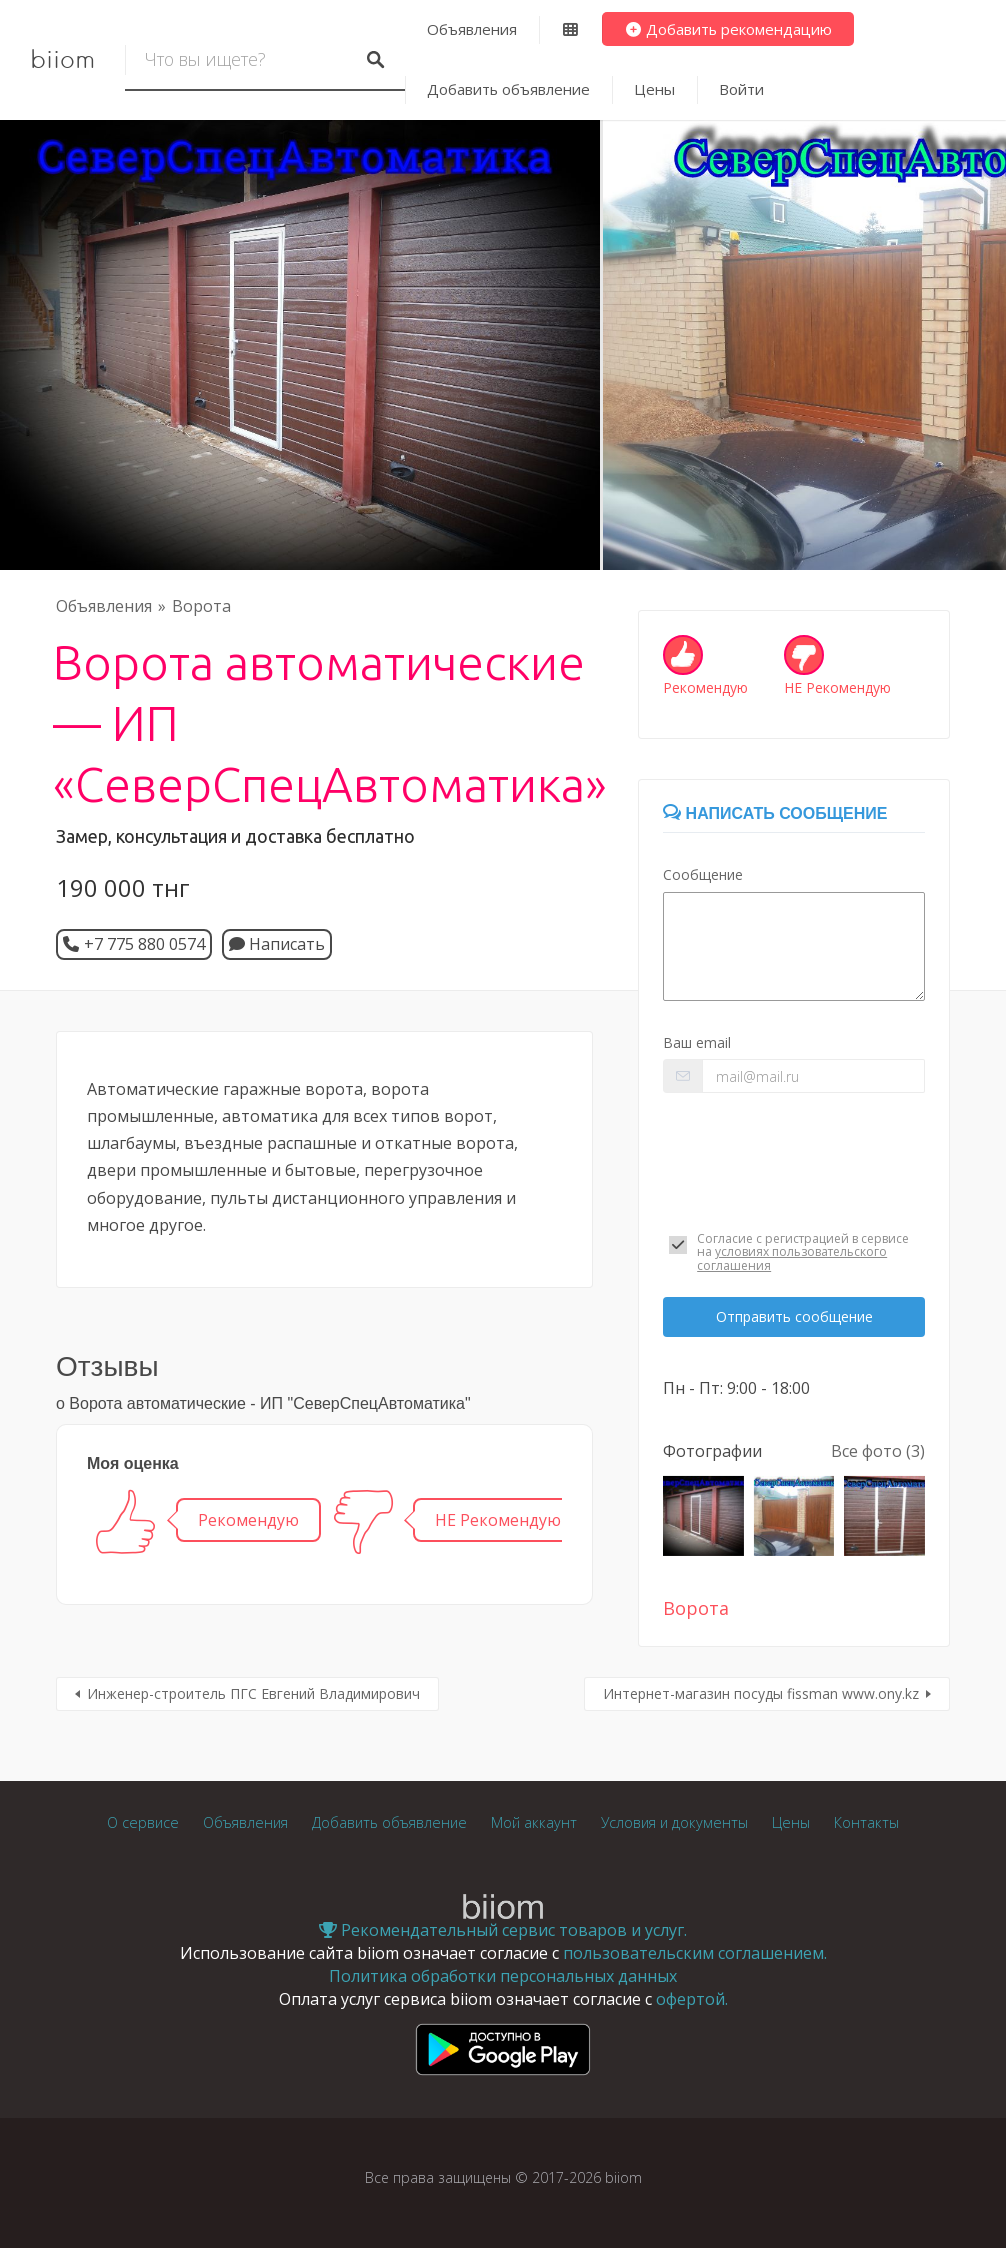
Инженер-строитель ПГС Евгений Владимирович (253, 1693)
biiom (62, 60)
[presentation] (794, 1156)
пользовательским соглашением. (695, 1953)
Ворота (201, 606)
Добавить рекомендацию (728, 29)
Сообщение (703, 874)
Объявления (472, 29)
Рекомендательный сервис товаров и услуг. (503, 1930)
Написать (277, 944)
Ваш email (697, 1042)
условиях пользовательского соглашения (792, 1258)
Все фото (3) (878, 1451)
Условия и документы (674, 1822)
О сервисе (143, 1822)
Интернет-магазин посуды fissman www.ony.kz (761, 1693)
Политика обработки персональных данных (503, 1976)
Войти (741, 89)
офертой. (692, 1999)
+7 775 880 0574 (144, 944)
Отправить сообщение (794, 1316)
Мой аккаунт (534, 1822)
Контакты (866, 1822)
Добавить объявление (508, 89)
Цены (654, 89)
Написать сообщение (775, 813)
